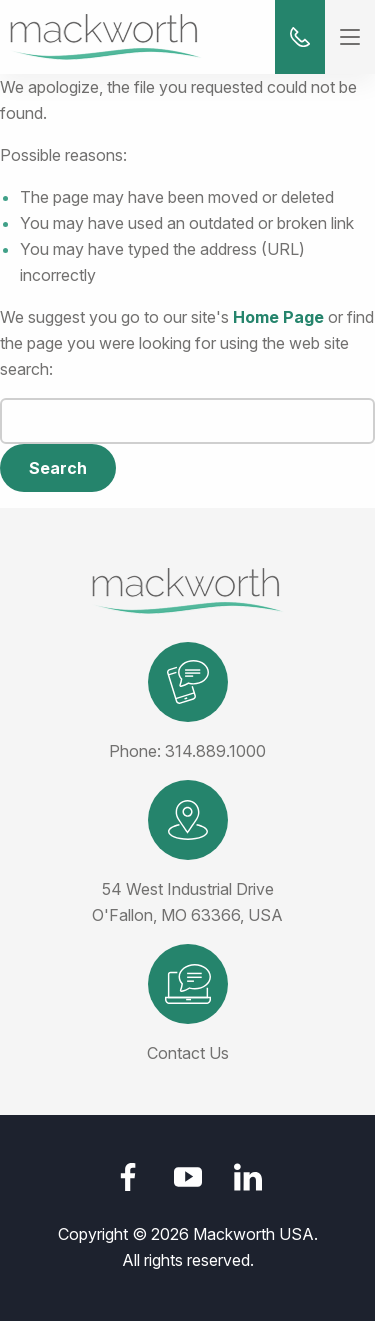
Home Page (278, 317)
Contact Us (188, 1053)
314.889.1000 (215, 751)
